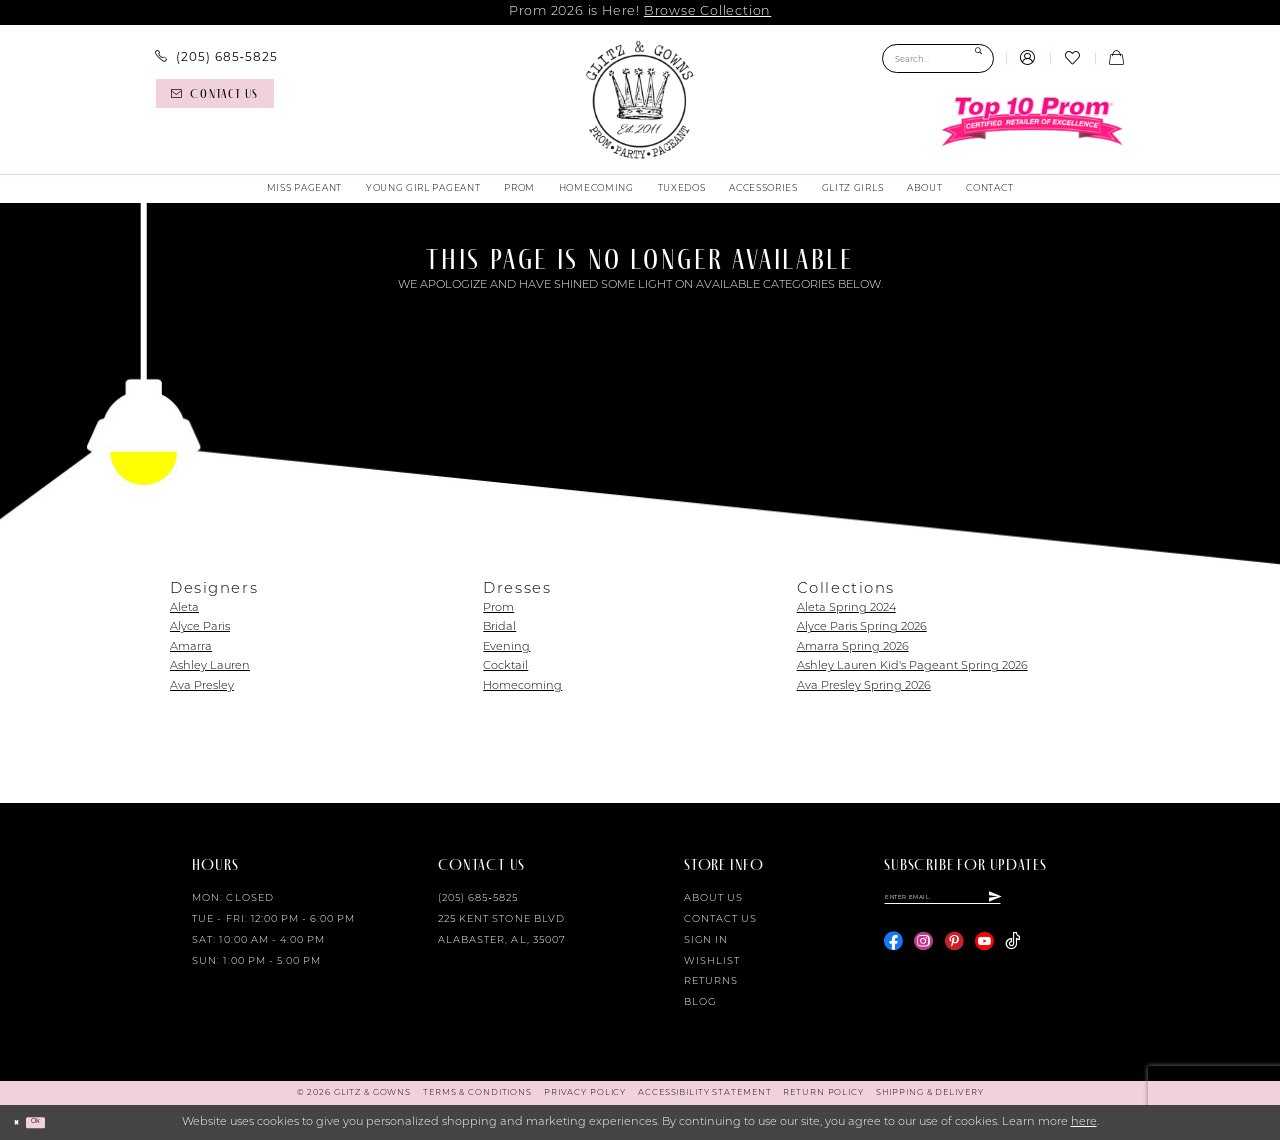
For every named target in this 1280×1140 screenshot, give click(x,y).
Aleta (184, 608)
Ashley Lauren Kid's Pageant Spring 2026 (912, 666)
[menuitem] (216, 57)
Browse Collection (707, 11)
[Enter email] (987, 902)
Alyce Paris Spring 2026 (862, 627)
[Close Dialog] (22, 1122)
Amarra (191, 647)
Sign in (706, 940)
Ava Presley (202, 686)
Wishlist (712, 961)
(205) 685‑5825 (478, 898)
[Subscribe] (1083, 902)
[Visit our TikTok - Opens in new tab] (1012, 951)
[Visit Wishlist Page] (1072, 59)
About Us (713, 898)
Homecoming (522, 686)
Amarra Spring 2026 (853, 647)
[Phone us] (216, 57)
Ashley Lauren (210, 666)
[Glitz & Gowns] (640, 100)
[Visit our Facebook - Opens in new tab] (893, 951)
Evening (506, 647)
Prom (498, 608)
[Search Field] (938, 58)
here (1084, 1122)
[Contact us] (215, 93)
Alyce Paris (200, 627)
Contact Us (720, 919)
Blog (700, 1002)
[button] (1028, 59)
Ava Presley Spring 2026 (864, 686)
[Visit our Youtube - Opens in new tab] (984, 951)
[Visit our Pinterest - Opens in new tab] (954, 951)
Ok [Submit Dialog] (55, 1122)
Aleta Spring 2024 (846, 608)
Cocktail (505, 666)
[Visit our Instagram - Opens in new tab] (923, 951)
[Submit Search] (978, 58)
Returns (711, 981)
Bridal (499, 627)
